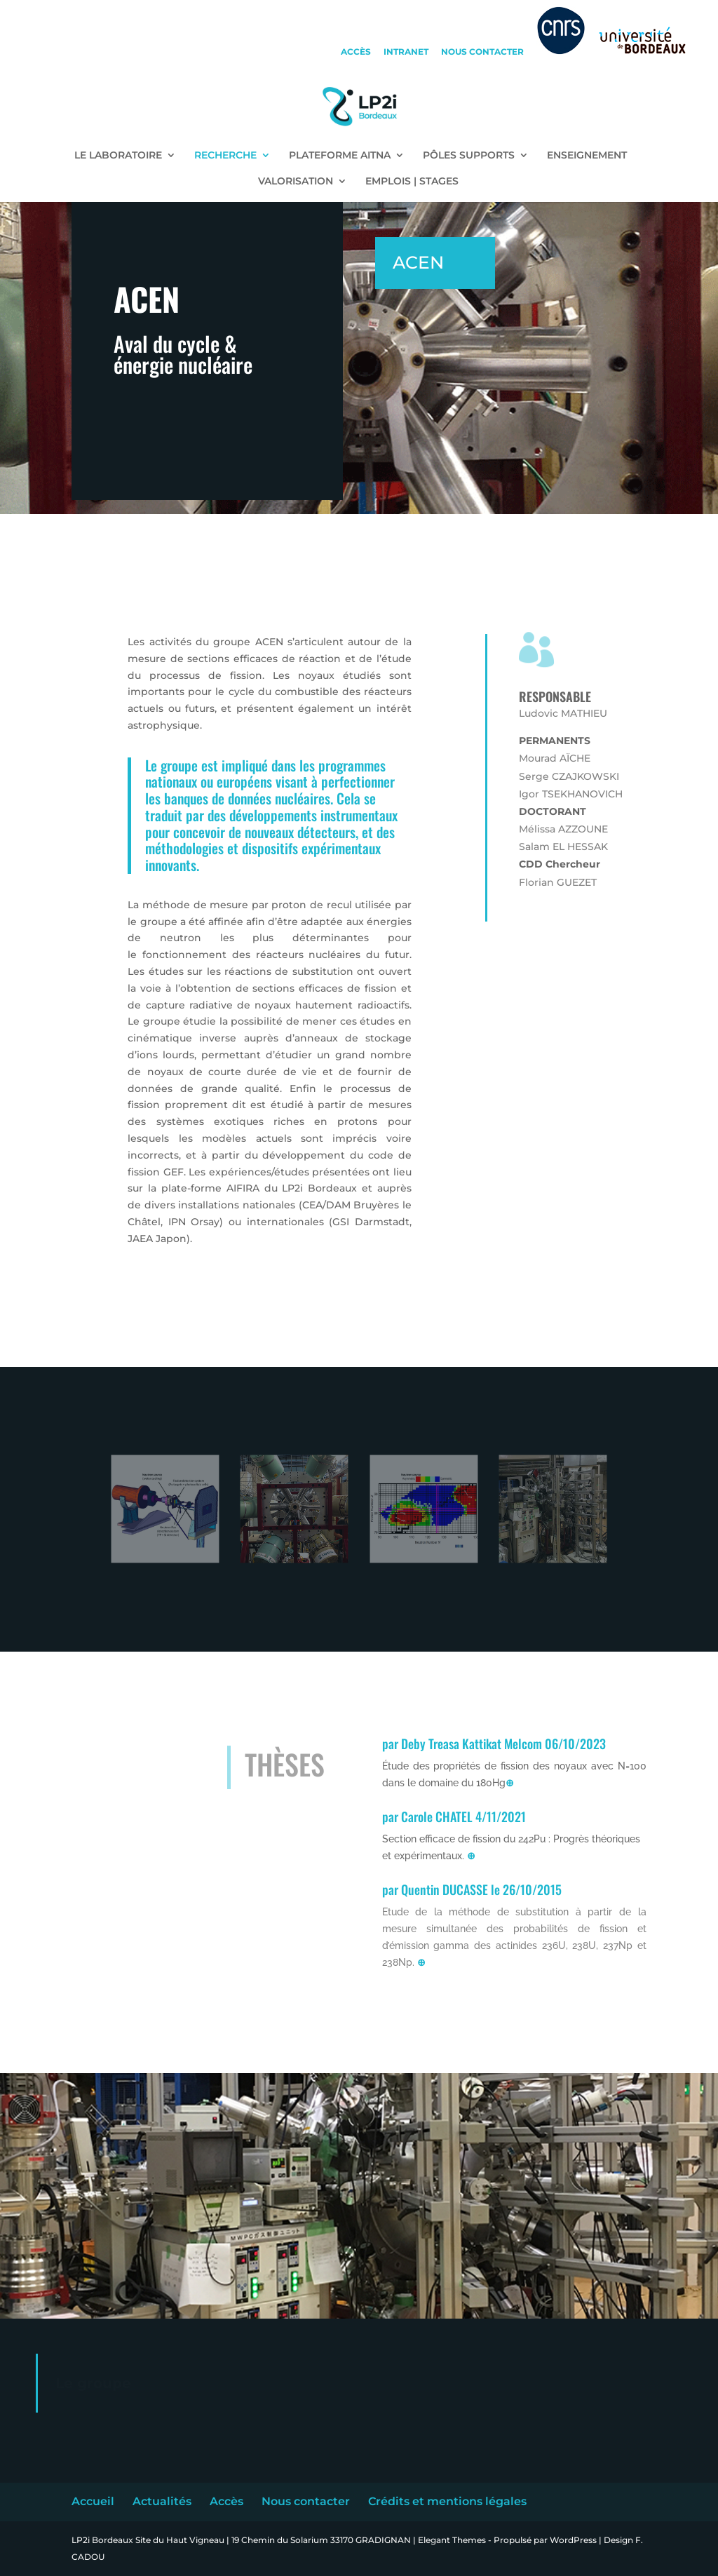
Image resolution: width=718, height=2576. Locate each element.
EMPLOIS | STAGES (412, 181)
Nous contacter (306, 2501)
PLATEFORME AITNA (340, 155)
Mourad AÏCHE (554, 758)
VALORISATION (295, 181)
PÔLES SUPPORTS (469, 155)
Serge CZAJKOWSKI (569, 776)
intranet (406, 52)
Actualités (162, 2501)
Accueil (93, 2501)
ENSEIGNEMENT (587, 155)
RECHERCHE (225, 155)
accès (356, 52)
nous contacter (482, 52)
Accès (226, 2501)
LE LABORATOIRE (118, 155)
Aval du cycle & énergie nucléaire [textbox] (183, 356)
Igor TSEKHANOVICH (571, 794)
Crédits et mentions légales (447, 2501)
